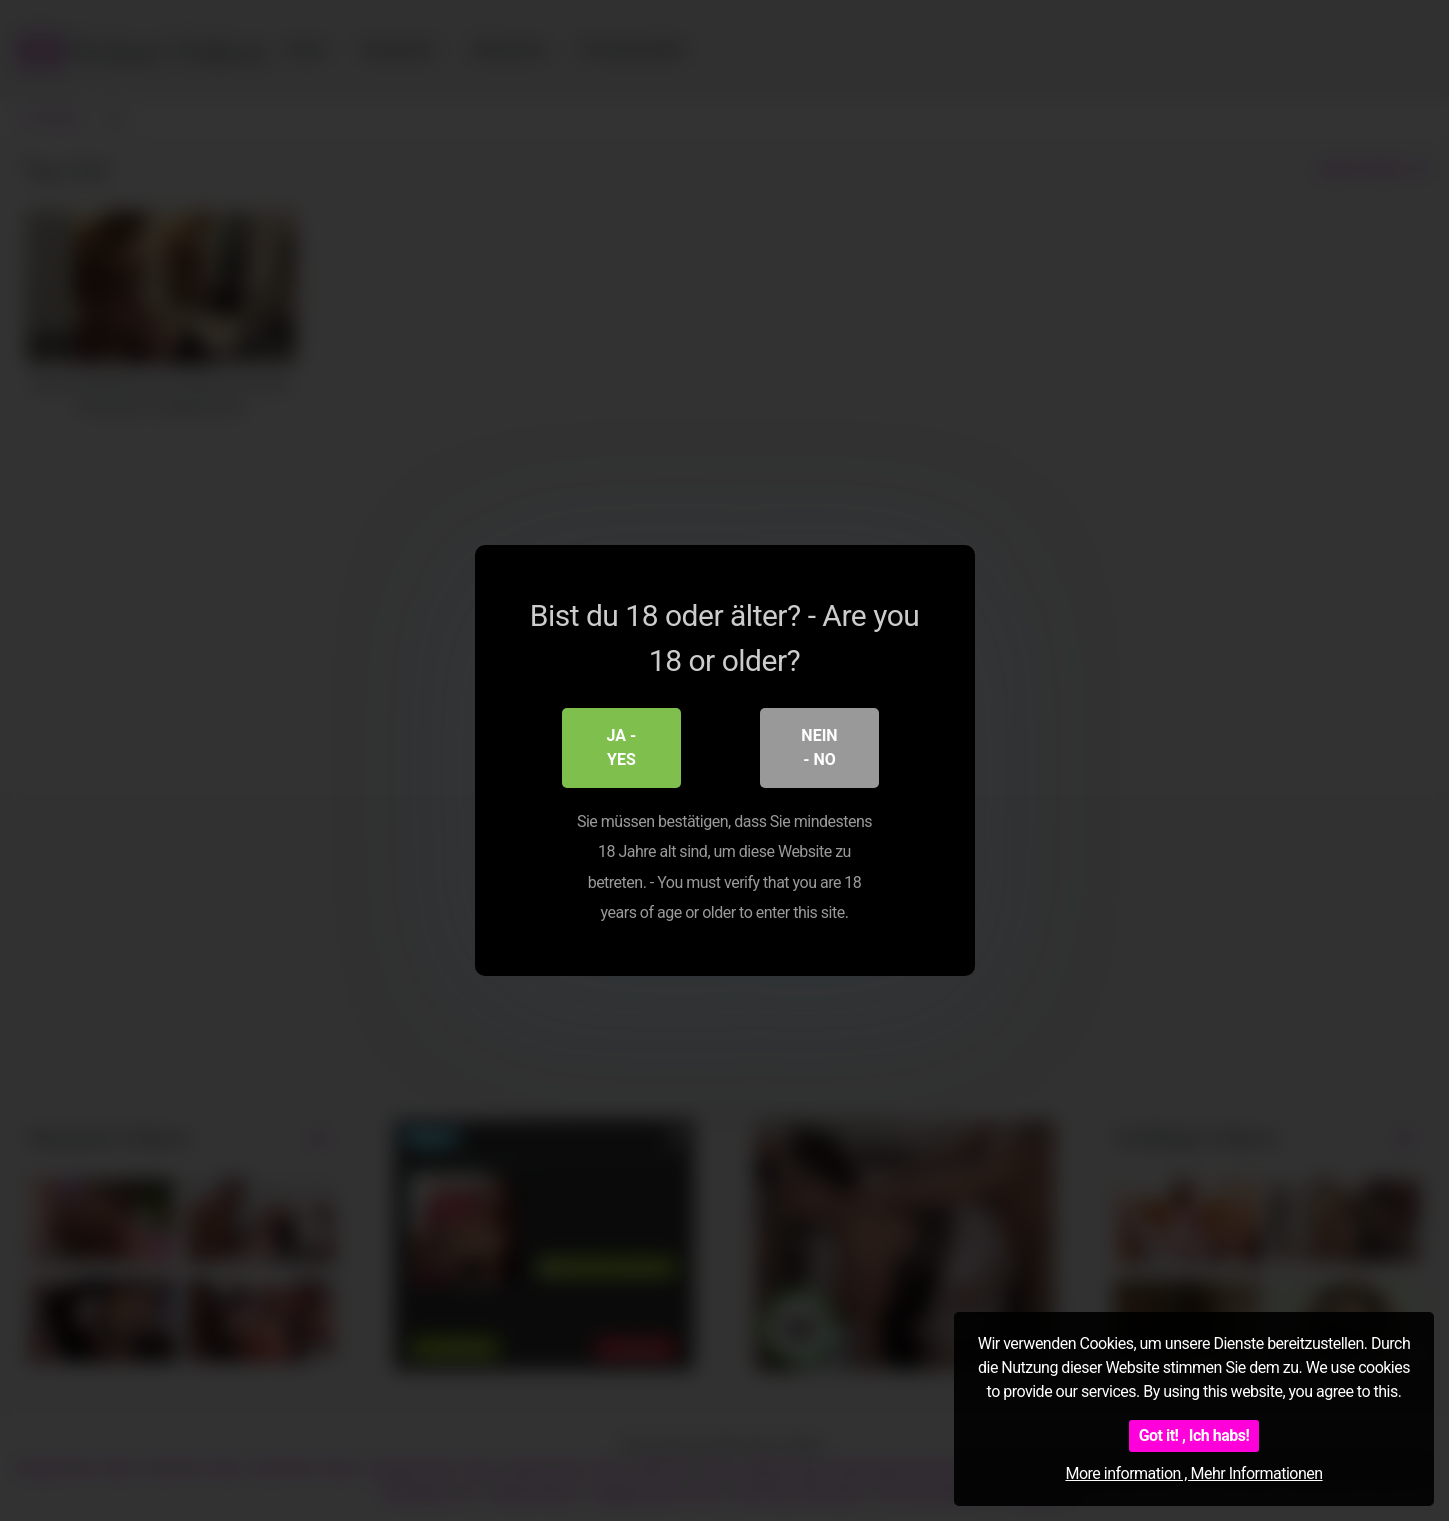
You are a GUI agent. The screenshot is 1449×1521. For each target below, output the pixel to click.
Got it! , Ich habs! (1194, 1435)
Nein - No (819, 747)
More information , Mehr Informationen (1193, 1473)
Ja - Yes (622, 747)
